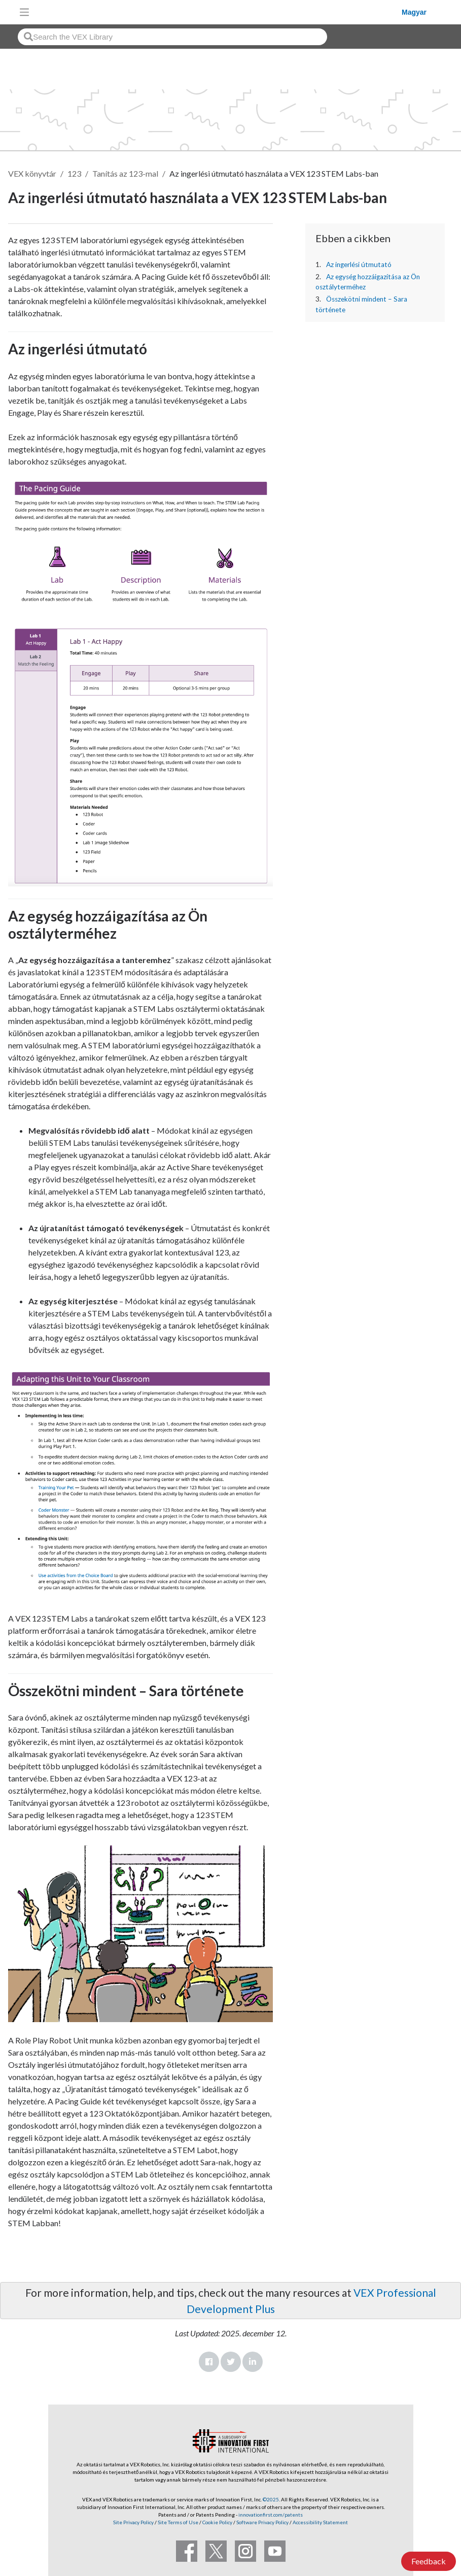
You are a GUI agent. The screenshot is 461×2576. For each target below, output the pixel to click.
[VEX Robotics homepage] (218, 12)
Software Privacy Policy (262, 2522)
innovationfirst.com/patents (270, 2515)
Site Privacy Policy (133, 2522)
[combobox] (172, 36)
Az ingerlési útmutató (359, 264)
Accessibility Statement (320, 2522)
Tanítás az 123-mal (125, 173)
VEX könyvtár (32, 173)
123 (74, 173)
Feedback (428, 2561)
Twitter (231, 2362)
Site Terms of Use (177, 2522)
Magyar (414, 12)
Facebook (209, 2362)
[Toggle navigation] (24, 12)
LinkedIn (252, 2362)
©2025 (271, 2499)
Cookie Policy (217, 2522)
